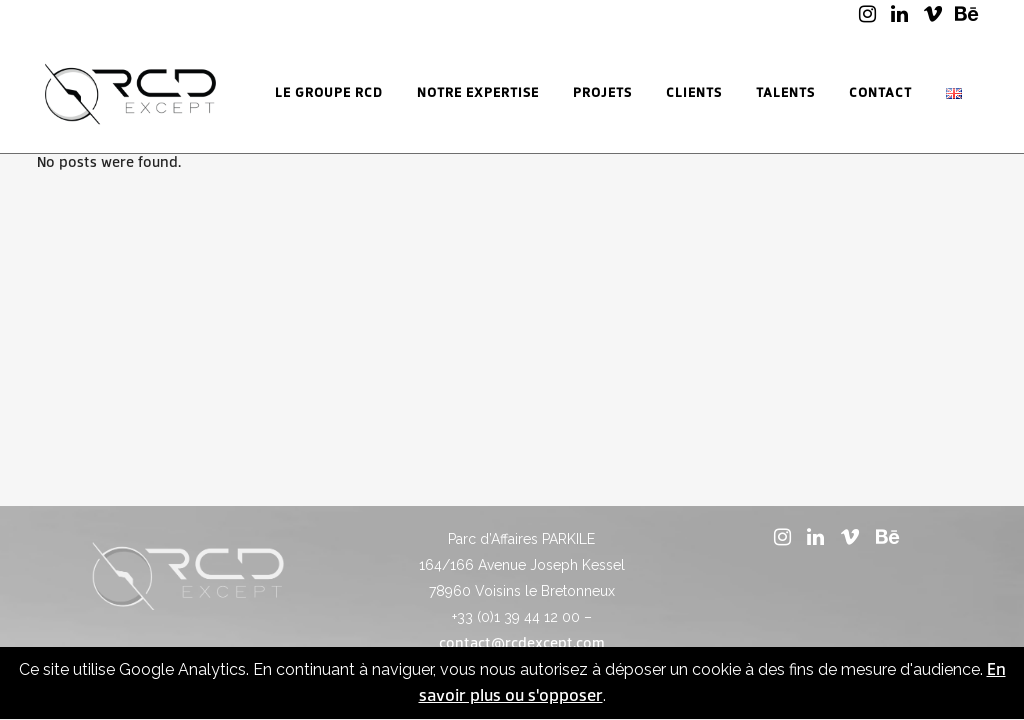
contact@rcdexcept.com (522, 643)
